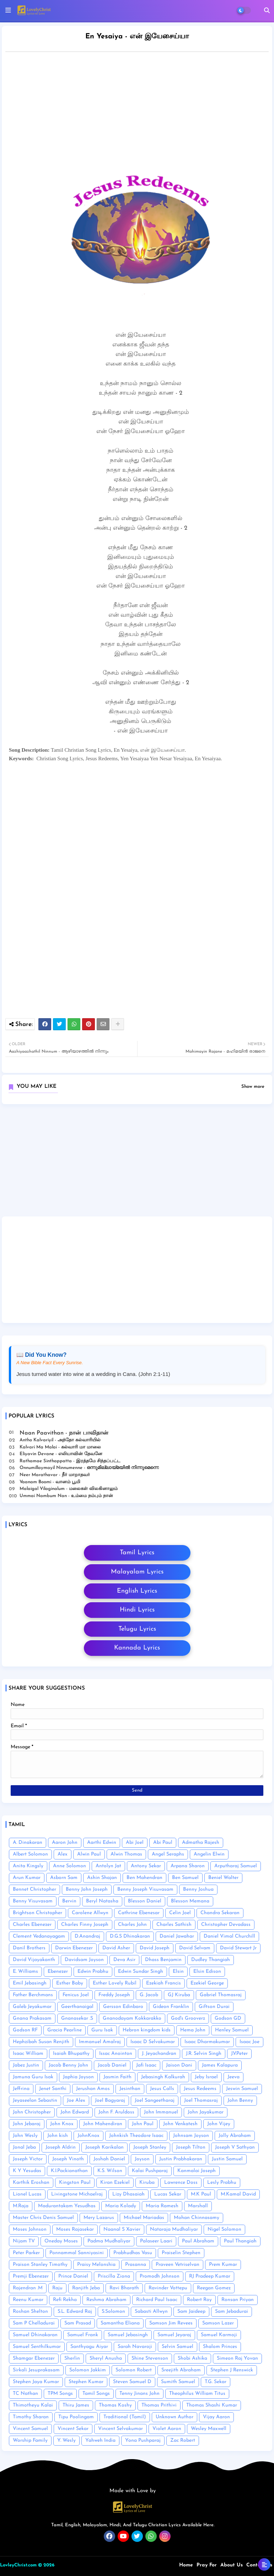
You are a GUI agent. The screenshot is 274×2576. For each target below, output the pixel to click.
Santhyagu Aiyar (89, 2346)
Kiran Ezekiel (115, 2182)
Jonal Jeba (24, 2147)
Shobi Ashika (192, 2358)
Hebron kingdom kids (147, 2030)
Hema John (192, 2030)
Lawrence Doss (181, 2182)
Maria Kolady (120, 2206)
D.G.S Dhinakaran (130, 1936)
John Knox (62, 2124)
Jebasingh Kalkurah (163, 2077)
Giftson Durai (214, 2006)
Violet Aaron (166, 2428)
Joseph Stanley (149, 2147)
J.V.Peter (239, 2053)
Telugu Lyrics (137, 1629)
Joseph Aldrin (60, 2147)
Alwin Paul (89, 1854)
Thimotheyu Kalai (33, 2405)
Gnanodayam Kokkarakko (132, 2018)
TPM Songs (60, 2393)
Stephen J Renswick (231, 2370)
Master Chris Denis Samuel (43, 2217)
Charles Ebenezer (32, 1924)
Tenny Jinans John (139, 2393)
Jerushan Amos (93, 2088)
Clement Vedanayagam (39, 1936)
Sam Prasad (77, 2323)
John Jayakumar (206, 2112)
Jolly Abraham (235, 2135)
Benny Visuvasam (33, 1901)
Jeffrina (21, 2088)
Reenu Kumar (28, 2299)
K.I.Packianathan (69, 2170)
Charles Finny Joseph (84, 1924)
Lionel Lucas (27, 2194)
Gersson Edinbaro (123, 2006)
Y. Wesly (66, 2440)
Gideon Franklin (171, 2006)
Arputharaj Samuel (235, 1866)
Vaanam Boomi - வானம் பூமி (50, 1482)
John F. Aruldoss (116, 2112)
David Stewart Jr (238, 1948)
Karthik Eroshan (31, 2182)
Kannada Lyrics (137, 1648)
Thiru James (76, 2405)
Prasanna (135, 2264)
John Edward (74, 2112)
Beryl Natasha (102, 1901)
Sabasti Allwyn (151, 2311)
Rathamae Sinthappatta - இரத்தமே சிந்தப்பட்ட (70, 1461)
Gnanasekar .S (77, 2018)
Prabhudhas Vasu (132, 2253)
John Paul (143, 2124)
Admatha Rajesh (200, 1842)
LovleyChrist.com (18, 2565)
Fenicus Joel (76, 1995)
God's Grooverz (188, 2018)
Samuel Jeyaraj (174, 2335)
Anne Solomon (69, 1866)
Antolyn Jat (108, 1866)
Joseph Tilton (190, 2147)
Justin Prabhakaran (180, 2159)
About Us (231, 2565)
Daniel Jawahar (177, 1936)
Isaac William (28, 2053)
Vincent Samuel (30, 2428)
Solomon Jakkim (87, 2370)
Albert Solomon (30, 1854)
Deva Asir (124, 1959)
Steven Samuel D (132, 2382)
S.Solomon (113, 2311)
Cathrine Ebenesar (139, 1913)
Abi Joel (135, 1842)
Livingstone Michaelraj (77, 2194)
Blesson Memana (190, 1901)
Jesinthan (129, 2088)
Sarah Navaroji (135, 2346)
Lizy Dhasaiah (128, 2194)
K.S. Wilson (109, 2170)
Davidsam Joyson (84, 1959)
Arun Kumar (27, 1877)
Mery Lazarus (99, 2217)
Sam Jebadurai (231, 2311)
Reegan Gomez (214, 2288)
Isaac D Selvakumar (152, 2042)
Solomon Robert (133, 2370)
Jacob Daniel (112, 2065)
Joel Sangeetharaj (154, 2100)
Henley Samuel (232, 2030)
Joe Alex (76, 2100)
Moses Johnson (30, 2229)
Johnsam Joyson (191, 2135)
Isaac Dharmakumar (207, 2042)
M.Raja (20, 2206)
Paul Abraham (198, 2241)
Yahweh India (100, 2440)
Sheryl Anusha (106, 2358)
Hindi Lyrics (137, 1609)
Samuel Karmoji (219, 2335)
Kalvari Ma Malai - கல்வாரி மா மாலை (60, 1447)
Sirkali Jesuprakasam (36, 2370)
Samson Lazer (218, 2323)
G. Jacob (149, 1995)
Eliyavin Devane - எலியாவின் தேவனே (61, 1454)
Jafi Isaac (146, 2065)
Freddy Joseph (114, 1995)
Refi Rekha (65, 2299)
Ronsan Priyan (237, 2299)
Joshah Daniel (109, 2159)
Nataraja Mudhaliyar (174, 2229)
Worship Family (30, 2440)
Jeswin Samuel (242, 2088)
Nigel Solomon (224, 2229)
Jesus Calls (162, 2088)
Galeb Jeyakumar (32, 2006)
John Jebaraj (27, 2124)
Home (186, 2565)
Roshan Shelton (30, 2311)
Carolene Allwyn (90, 1913)
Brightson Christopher (37, 1913)
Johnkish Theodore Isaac (136, 2135)
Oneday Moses (61, 2241)
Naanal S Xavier (121, 2229)
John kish (57, 2135)
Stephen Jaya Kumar (36, 2382)
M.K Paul (201, 2194)
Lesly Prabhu (221, 2182)
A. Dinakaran (27, 1842)
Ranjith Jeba (86, 2288)
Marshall (198, 2206)
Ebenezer (58, 1971)
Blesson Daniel (144, 1901)
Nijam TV (24, 2241)
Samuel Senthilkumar (37, 2346)
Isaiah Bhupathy (71, 2053)
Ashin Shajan (102, 1877)
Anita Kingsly (28, 1866)
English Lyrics (137, 1591)
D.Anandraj (87, 1936)
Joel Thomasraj (201, 2100)
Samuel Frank (82, 2335)
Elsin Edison (207, 1971)
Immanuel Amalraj (100, 2042)
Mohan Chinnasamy (196, 2217)
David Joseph (155, 1948)
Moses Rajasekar (75, 2229)
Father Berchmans (33, 1995)
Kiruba (147, 2182)
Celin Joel (180, 1913)
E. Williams (25, 1971)
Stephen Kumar (86, 2382)
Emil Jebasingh (30, 1983)
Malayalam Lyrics (137, 1571)
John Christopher (32, 2112)
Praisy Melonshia (96, 2264)
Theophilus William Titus (197, 2393)
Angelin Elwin (209, 1854)
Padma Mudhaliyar (108, 2241)
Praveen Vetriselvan (177, 2264)
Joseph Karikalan (104, 2147)
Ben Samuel (185, 1877)
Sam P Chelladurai (34, 2323)
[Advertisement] (137, 1163)
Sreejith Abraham (181, 2370)
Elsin (178, 1971)
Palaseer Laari (156, 2241)
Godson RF (25, 2030)
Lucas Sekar (167, 2194)
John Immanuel (161, 2112)
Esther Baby (69, 1983)
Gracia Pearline (64, 2030)
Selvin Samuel (177, 2346)
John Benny (240, 2100)
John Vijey (218, 2124)
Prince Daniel (73, 2276)
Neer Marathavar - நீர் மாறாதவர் (55, 1475)
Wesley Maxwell (208, 2428)
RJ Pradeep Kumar (209, 2276)
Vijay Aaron (216, 2417)
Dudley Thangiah (210, 1959)
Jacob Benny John (68, 2065)
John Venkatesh (180, 2124)
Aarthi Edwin (101, 1842)
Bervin (69, 1901)
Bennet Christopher (34, 1889)
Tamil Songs (96, 2393)
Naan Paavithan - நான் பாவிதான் (64, 1433)
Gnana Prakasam (32, 2018)
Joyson (142, 2159)
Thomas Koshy (115, 2405)
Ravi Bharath (124, 2288)
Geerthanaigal (77, 2006)
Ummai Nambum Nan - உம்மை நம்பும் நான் (66, 1496)
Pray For (207, 2565)
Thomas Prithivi (159, 2405)
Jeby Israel (206, 2077)
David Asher (116, 1948)
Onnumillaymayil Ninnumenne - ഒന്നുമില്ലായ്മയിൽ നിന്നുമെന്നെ (89, 1467)
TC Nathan (25, 2393)
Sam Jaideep (191, 2311)
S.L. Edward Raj (75, 2311)
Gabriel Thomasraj (221, 1995)
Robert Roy (199, 2299)
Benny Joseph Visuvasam (145, 1889)
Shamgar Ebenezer (34, 2358)
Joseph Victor (28, 2159)
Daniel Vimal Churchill (229, 1936)
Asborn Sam (63, 1877)
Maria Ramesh (162, 2206)
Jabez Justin (26, 2065)
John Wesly (25, 2135)
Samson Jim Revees (171, 2323)
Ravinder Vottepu (168, 2288)
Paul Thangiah (240, 2241)
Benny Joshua (198, 1889)
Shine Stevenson (149, 2358)
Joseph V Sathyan (235, 2147)
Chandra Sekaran (220, 1913)
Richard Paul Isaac (156, 2299)
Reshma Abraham (106, 2299)
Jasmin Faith (117, 2077)
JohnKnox (88, 2135)
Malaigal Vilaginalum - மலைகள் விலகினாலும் (69, 1488)
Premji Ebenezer (31, 2276)
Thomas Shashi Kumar (211, 2405)
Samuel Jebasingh (128, 2335)
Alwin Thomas (126, 1854)
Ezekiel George (207, 1983)
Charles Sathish (174, 1924)
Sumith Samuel (178, 2382)
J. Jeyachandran (159, 2053)
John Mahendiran (102, 2124)
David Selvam (194, 1948)
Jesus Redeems (200, 2088)
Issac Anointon (115, 2053)
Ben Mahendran (144, 1877)
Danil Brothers (29, 1948)
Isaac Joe (249, 2042)
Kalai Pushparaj (150, 2170)
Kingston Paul (75, 2182)
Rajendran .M (28, 2288)
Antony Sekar (146, 1866)
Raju (57, 2288)
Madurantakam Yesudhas (67, 2206)
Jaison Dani (179, 2065)
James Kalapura (220, 2065)
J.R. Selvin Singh (203, 2053)
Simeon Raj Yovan (237, 2358)
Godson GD (228, 2018)
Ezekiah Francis (163, 1983)
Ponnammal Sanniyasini (76, 2253)
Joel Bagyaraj (110, 2100)
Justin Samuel (227, 2159)
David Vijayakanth (34, 1959)
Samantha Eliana (120, 2323)
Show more (252, 1086)
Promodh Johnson (159, 2276)
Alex (63, 1854)
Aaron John (64, 1842)
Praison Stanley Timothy (40, 2264)
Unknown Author (174, 2417)
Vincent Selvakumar (120, 2428)
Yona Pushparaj (143, 2440)
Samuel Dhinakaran (35, 2335)
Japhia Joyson (78, 2077)
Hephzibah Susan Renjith (41, 2042)
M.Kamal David (238, 2194)
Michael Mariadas (144, 2217)
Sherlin (72, 2358)
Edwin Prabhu (92, 1971)
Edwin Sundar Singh (140, 1971)
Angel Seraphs (168, 1854)
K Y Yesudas (27, 2170)
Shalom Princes (220, 2346)
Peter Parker (26, 2253)
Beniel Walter (223, 1877)
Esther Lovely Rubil (114, 1983)
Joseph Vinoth (68, 2159)
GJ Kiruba (179, 1995)
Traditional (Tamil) (124, 2417)
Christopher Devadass (226, 1924)
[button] (267, 10)
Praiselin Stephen (181, 2253)
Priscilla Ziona (114, 2276)
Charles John (132, 1924)
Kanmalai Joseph (196, 2170)
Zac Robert (182, 2440)
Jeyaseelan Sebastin (35, 2100)
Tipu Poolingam (76, 2417)
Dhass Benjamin (163, 1959)
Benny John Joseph (87, 1889)
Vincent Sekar (73, 2428)
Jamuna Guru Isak (33, 2077)
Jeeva (233, 2077)
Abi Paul (162, 1842)
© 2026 (46, 2565)
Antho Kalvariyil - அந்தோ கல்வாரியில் (60, 1440)
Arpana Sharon (188, 1866)
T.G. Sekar (215, 2382)
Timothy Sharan (31, 2417)
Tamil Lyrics (137, 1552)
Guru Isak (102, 2030)
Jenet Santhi (52, 2088)
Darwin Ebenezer (74, 1948)
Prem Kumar (223, 2264)
